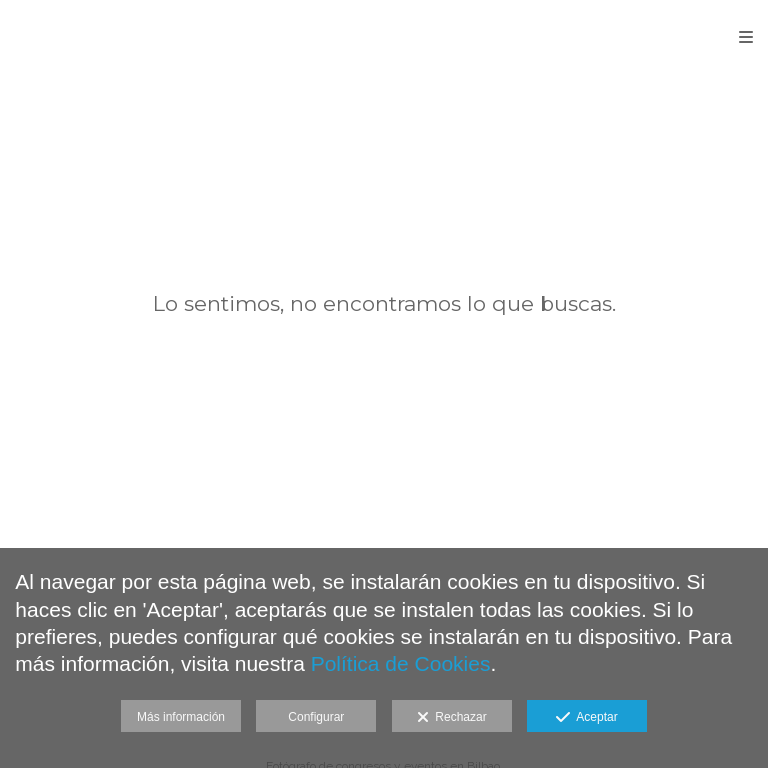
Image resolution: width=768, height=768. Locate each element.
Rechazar (452, 718)
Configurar (316, 717)
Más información (181, 717)
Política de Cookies (401, 663)
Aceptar (586, 718)
